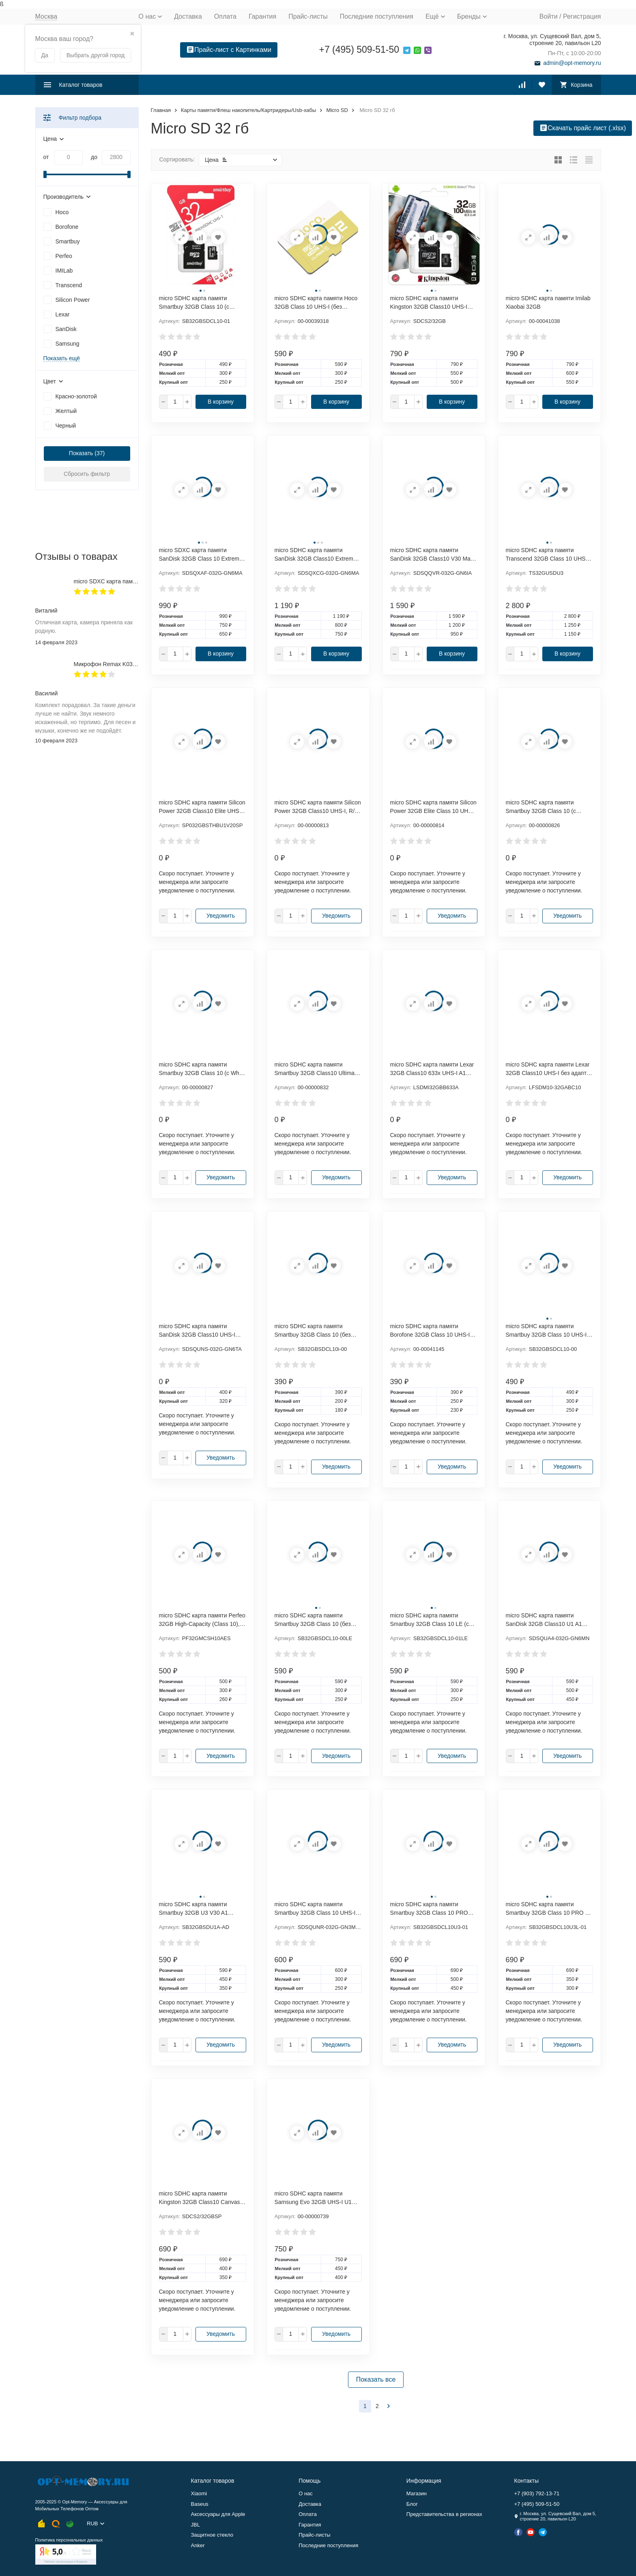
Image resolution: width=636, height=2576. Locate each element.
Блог (412, 2504)
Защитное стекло (212, 2535)
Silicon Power (73, 300)
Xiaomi (199, 2493)
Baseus (199, 2504)
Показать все (376, 2379)
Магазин (416, 2493)
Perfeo (64, 256)
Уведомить (220, 915)
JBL (195, 2525)
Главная (161, 110)
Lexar (63, 314)
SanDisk (66, 329)
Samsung (68, 343)
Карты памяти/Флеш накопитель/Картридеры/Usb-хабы (248, 110)
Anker (198, 2545)
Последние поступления (376, 16)
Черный (66, 425)
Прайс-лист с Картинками (229, 49)
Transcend (69, 285)
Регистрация (582, 16)
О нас (306, 2493)
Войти (548, 16)
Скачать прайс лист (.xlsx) (583, 128)
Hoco (62, 212)
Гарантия (262, 16)
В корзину (221, 401)
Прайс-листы (308, 16)
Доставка (188, 16)
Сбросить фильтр (87, 474)
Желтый (66, 411)
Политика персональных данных (69, 2539)
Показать (81, 453)
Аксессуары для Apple (218, 2514)
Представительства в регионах (444, 2514)
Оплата (225, 16)
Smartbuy (68, 241)
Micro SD (337, 110)
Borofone (67, 227)
